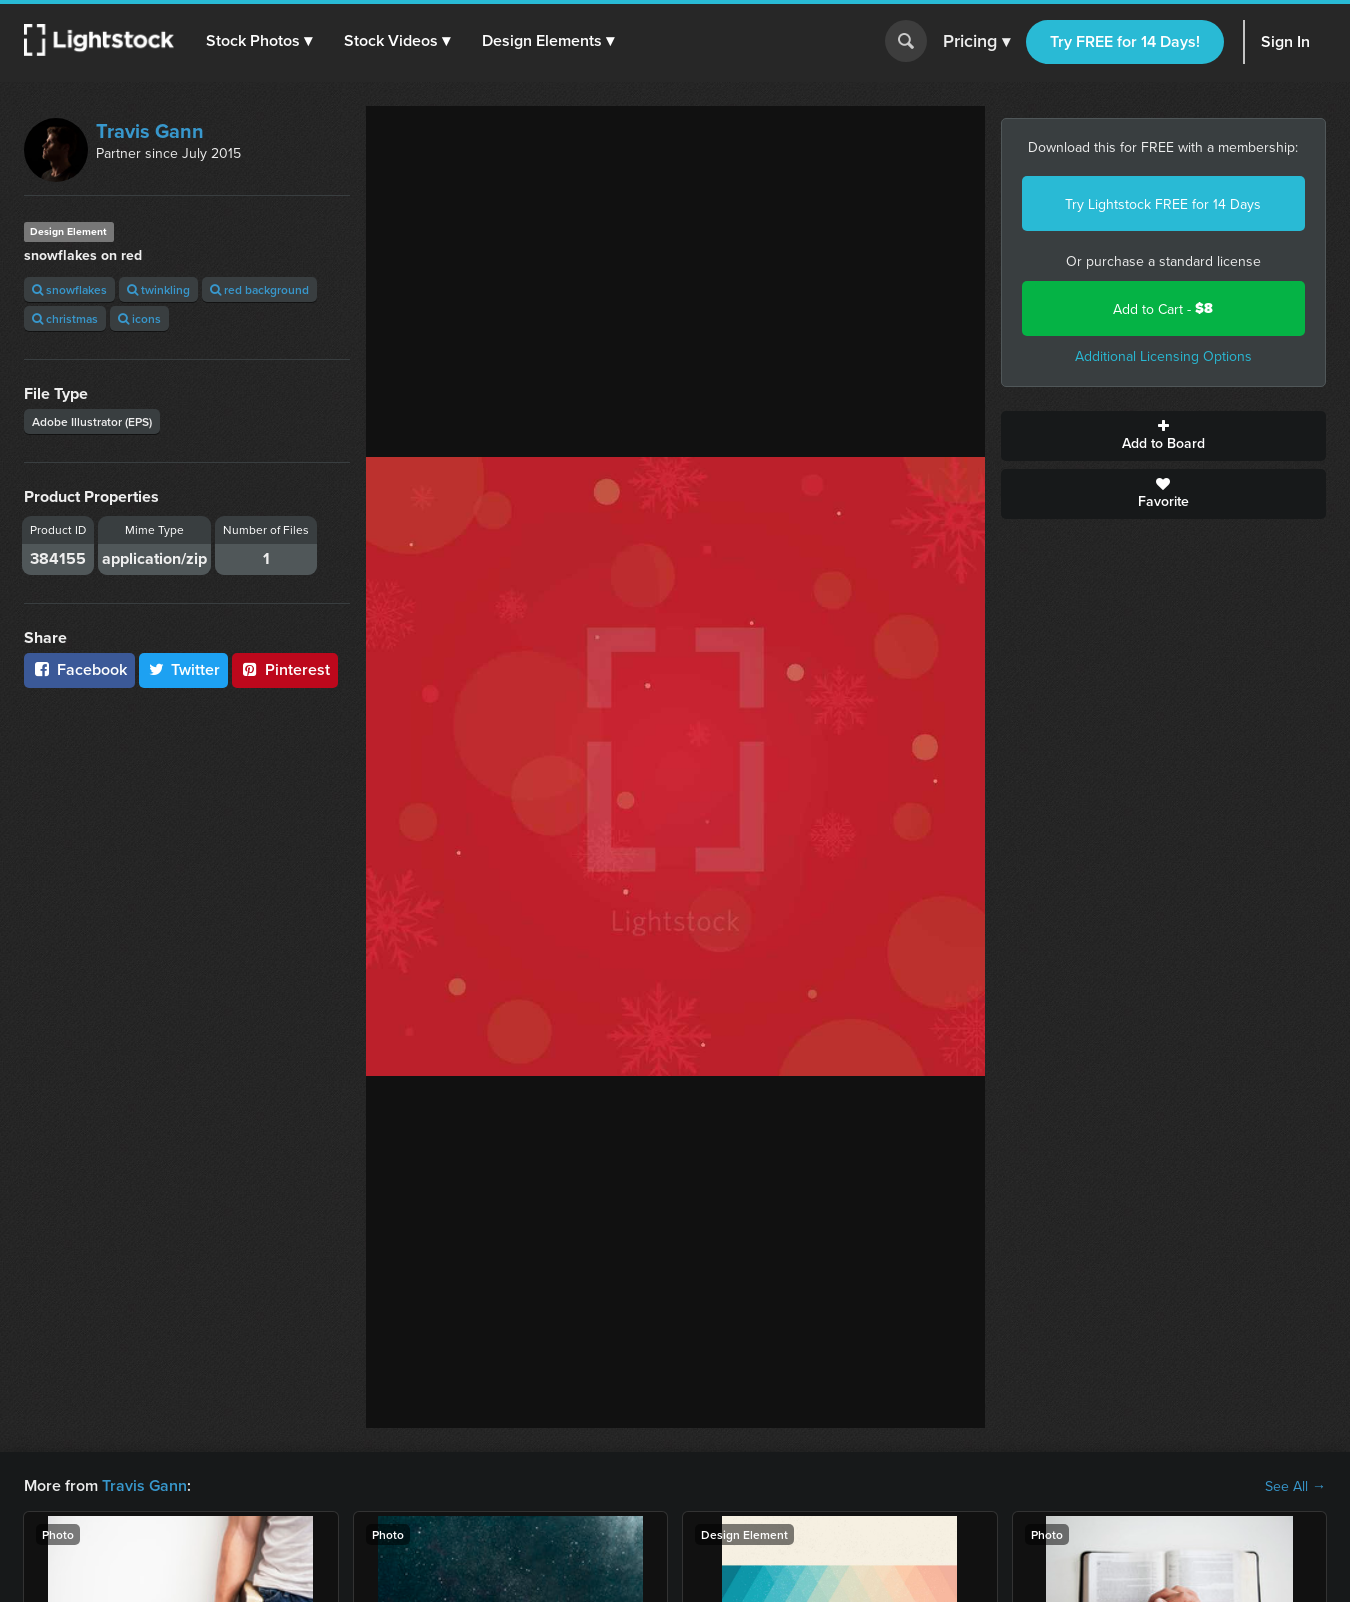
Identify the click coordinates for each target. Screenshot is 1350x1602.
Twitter (184, 669)
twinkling (158, 289)
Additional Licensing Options (1163, 356)
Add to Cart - (1163, 308)
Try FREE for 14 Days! (1125, 41)
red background (259, 289)
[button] (259, 41)
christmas (65, 318)
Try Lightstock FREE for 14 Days (1163, 204)
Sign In (1285, 41)
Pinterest (285, 669)
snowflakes (69, 289)
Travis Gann (150, 130)
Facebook (79, 669)
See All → (1295, 1486)
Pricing (976, 42)
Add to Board (1164, 436)
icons (139, 318)
